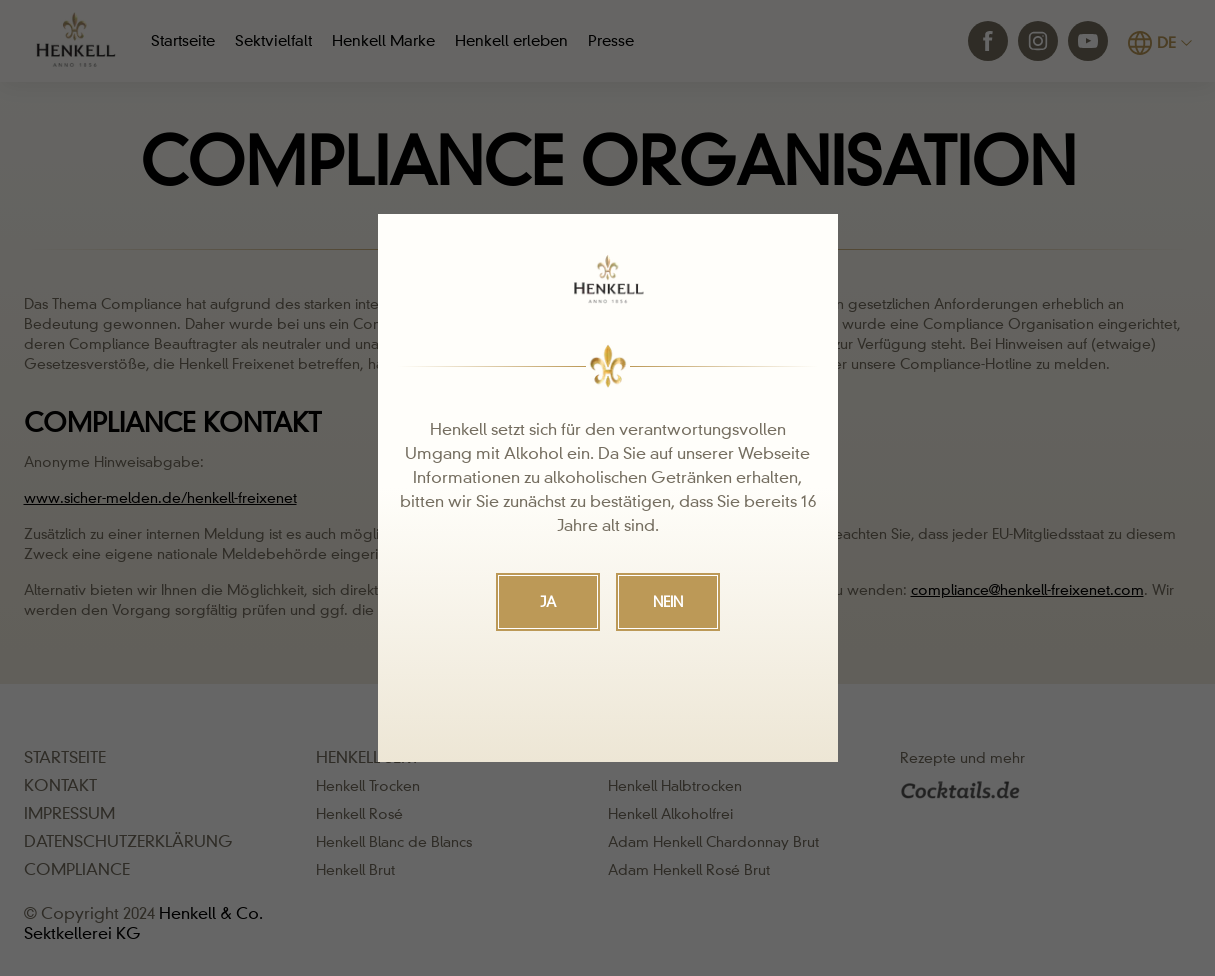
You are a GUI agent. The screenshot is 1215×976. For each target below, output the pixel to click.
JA (548, 602)
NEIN (668, 602)
